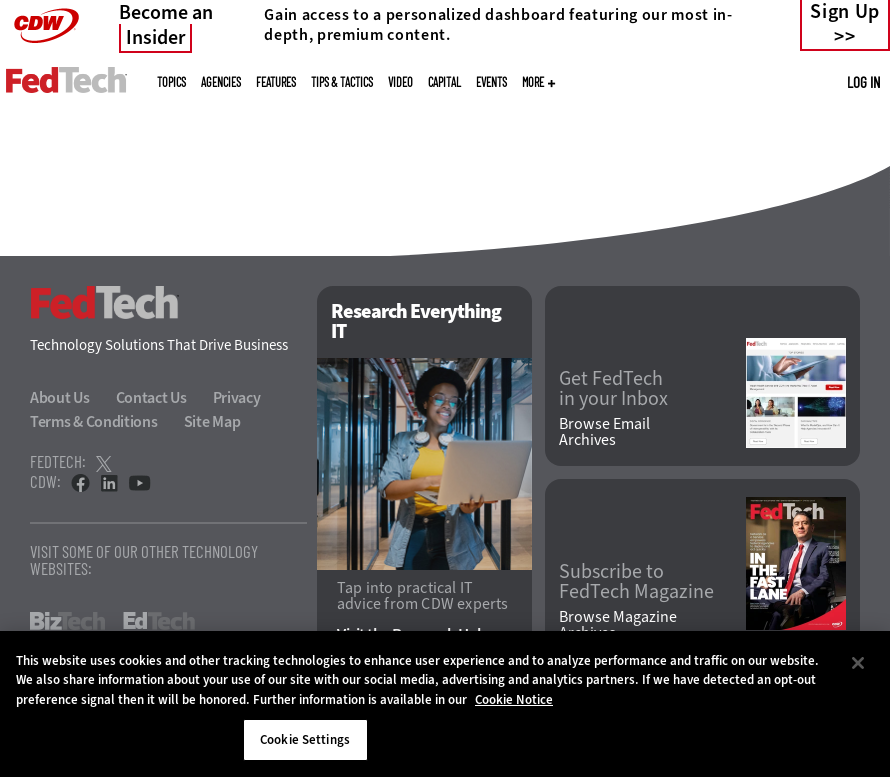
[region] (445, 704)
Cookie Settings (305, 739)
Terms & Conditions (94, 421)
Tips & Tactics (342, 82)
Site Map (212, 421)
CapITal (444, 82)
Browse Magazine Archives (618, 625)
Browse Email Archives (604, 432)
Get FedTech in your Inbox (613, 389)
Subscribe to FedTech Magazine (636, 582)
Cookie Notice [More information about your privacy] (514, 699)
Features (276, 82)
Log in (863, 82)
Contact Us (151, 397)
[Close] (858, 663)
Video (400, 82)
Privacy (237, 397)
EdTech (159, 621)
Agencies (221, 82)
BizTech (67, 621)
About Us (60, 397)
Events (491, 82)
